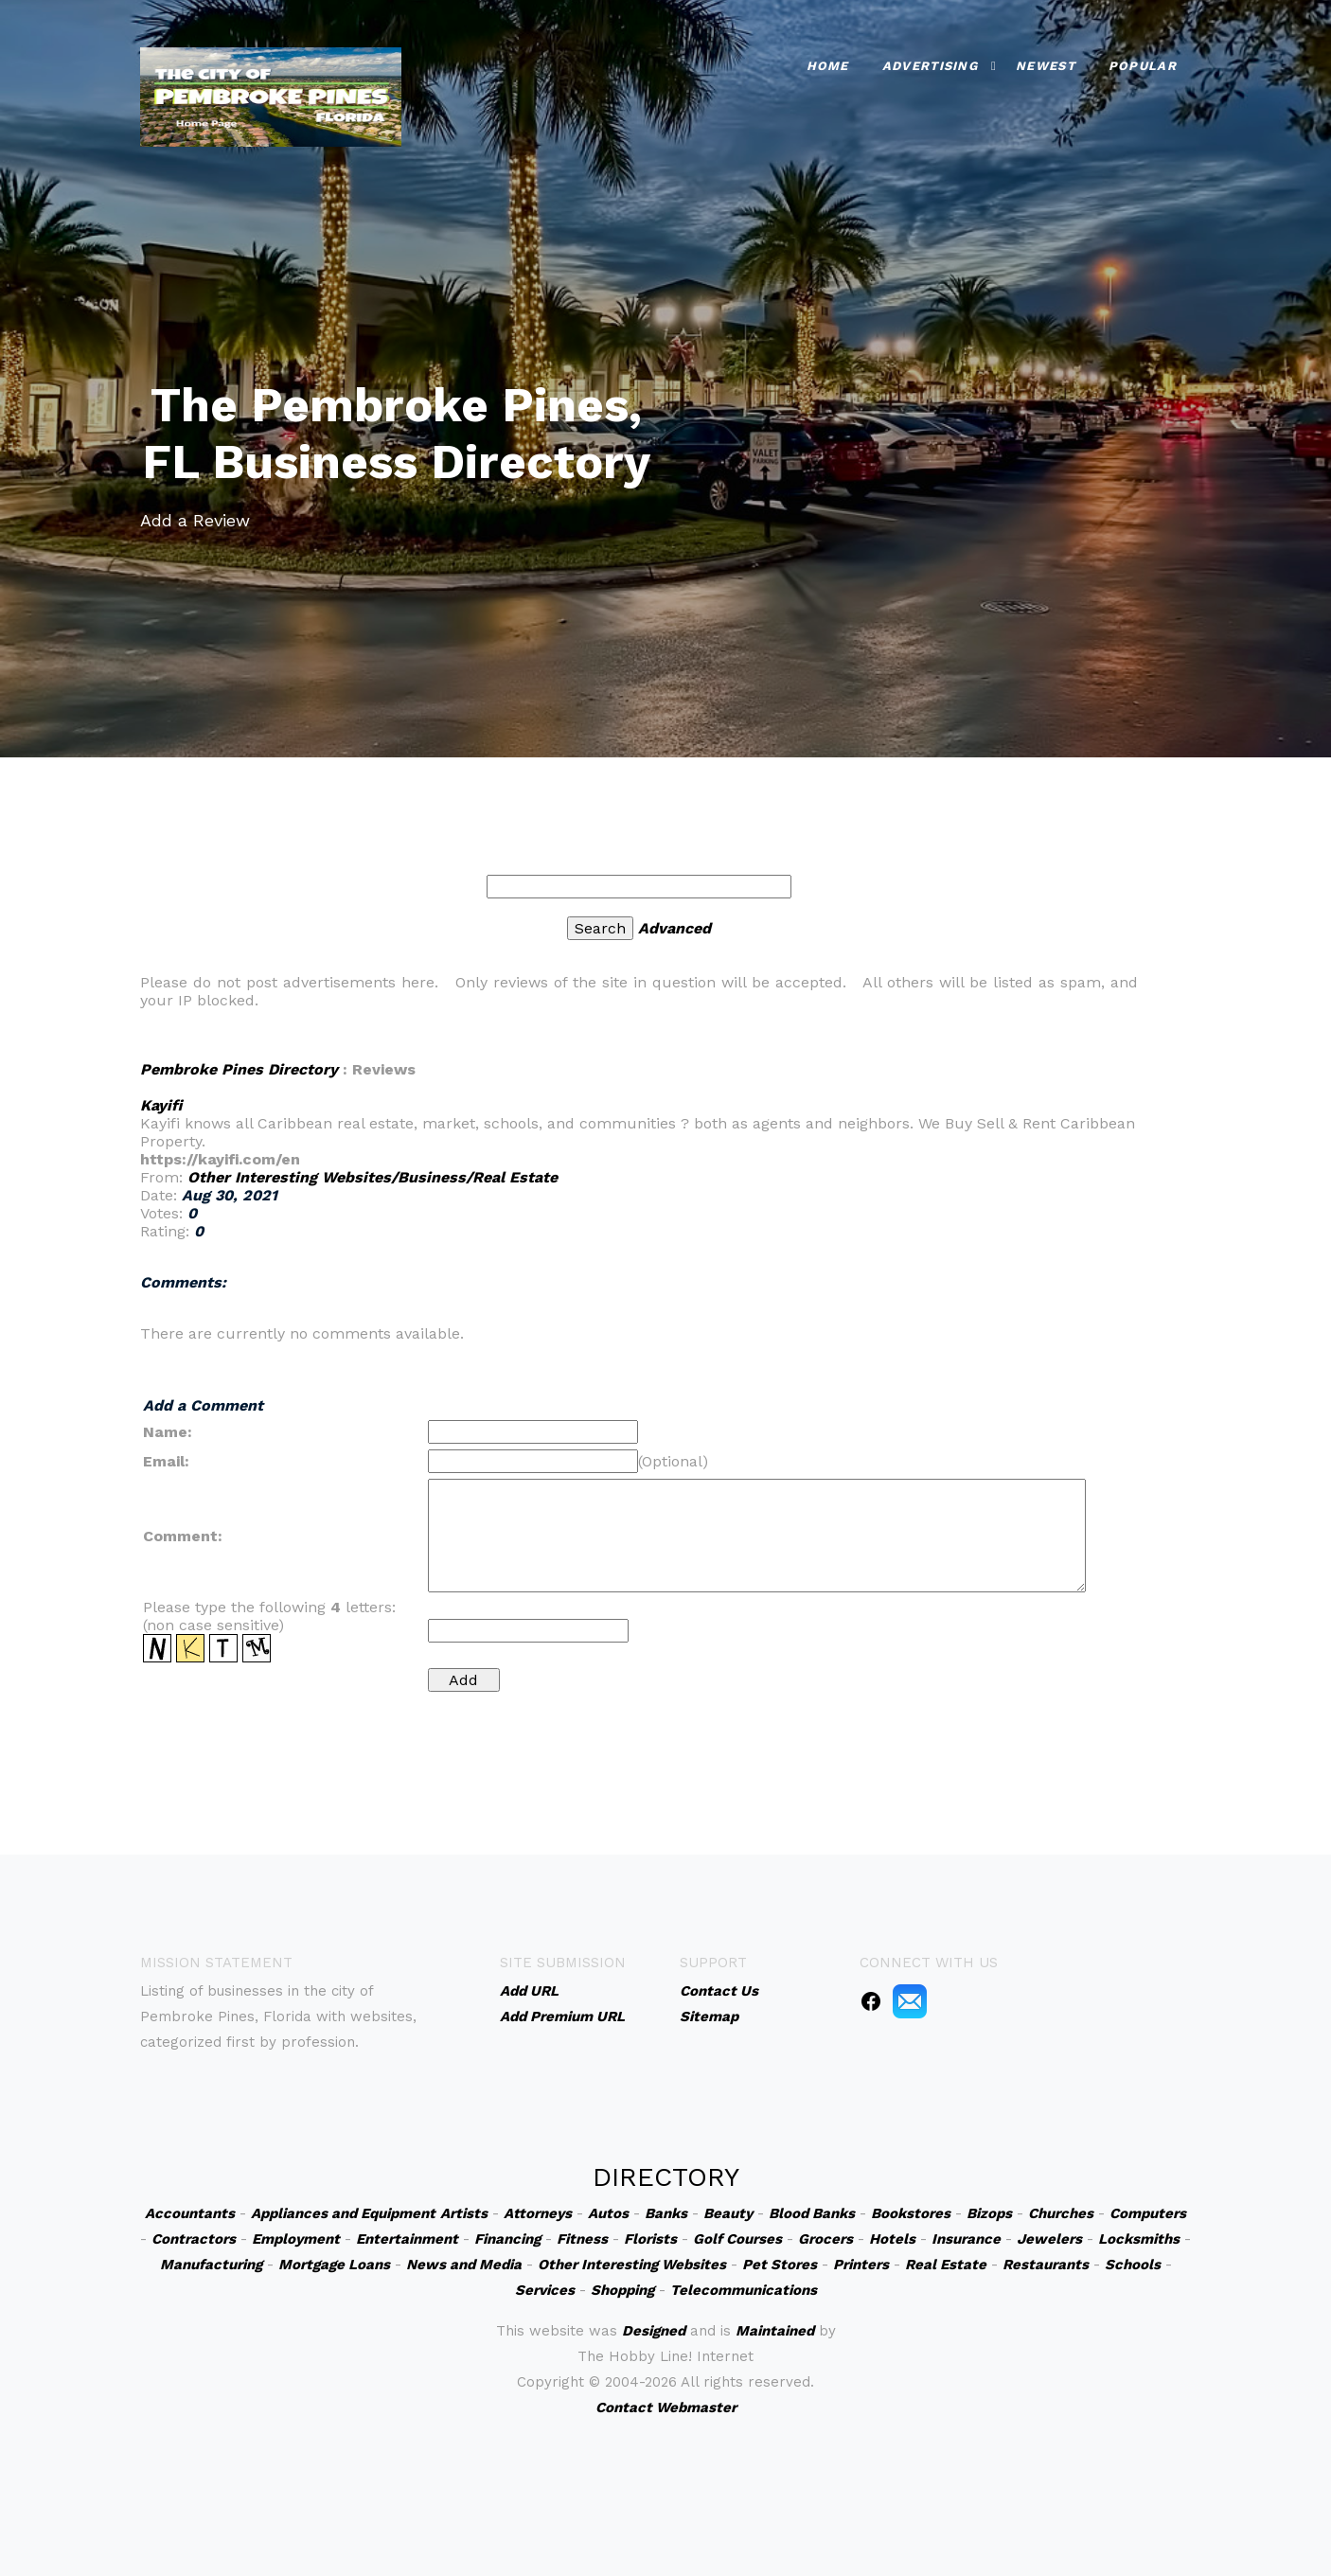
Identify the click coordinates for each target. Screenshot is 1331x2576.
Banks (666, 2213)
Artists (464, 2213)
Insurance (966, 2238)
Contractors (193, 2238)
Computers (1147, 2213)
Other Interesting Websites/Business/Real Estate (372, 1177)
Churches (1060, 2213)
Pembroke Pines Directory (239, 1069)
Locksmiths (1139, 2238)
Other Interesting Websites (632, 2264)
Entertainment (407, 2238)
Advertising (930, 66)
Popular (1143, 66)
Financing (507, 2238)
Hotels (892, 2238)
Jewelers (1049, 2238)
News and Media (464, 2264)
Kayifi (161, 1105)
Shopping (622, 2290)
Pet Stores (779, 2264)
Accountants (190, 2213)
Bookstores (910, 2213)
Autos (608, 2213)
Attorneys (538, 2213)
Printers (861, 2264)
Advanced (674, 928)
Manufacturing (211, 2264)
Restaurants (1046, 2264)
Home (828, 66)
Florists (650, 2238)
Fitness (582, 2238)
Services (545, 2290)
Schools (1133, 2264)
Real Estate (945, 2264)
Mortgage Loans (334, 2264)
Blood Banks (812, 2213)
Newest (1045, 66)
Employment (296, 2238)
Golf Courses (737, 2238)
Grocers (825, 2238)
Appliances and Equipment (343, 2213)
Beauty (728, 2213)
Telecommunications (743, 2290)
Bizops (989, 2213)
